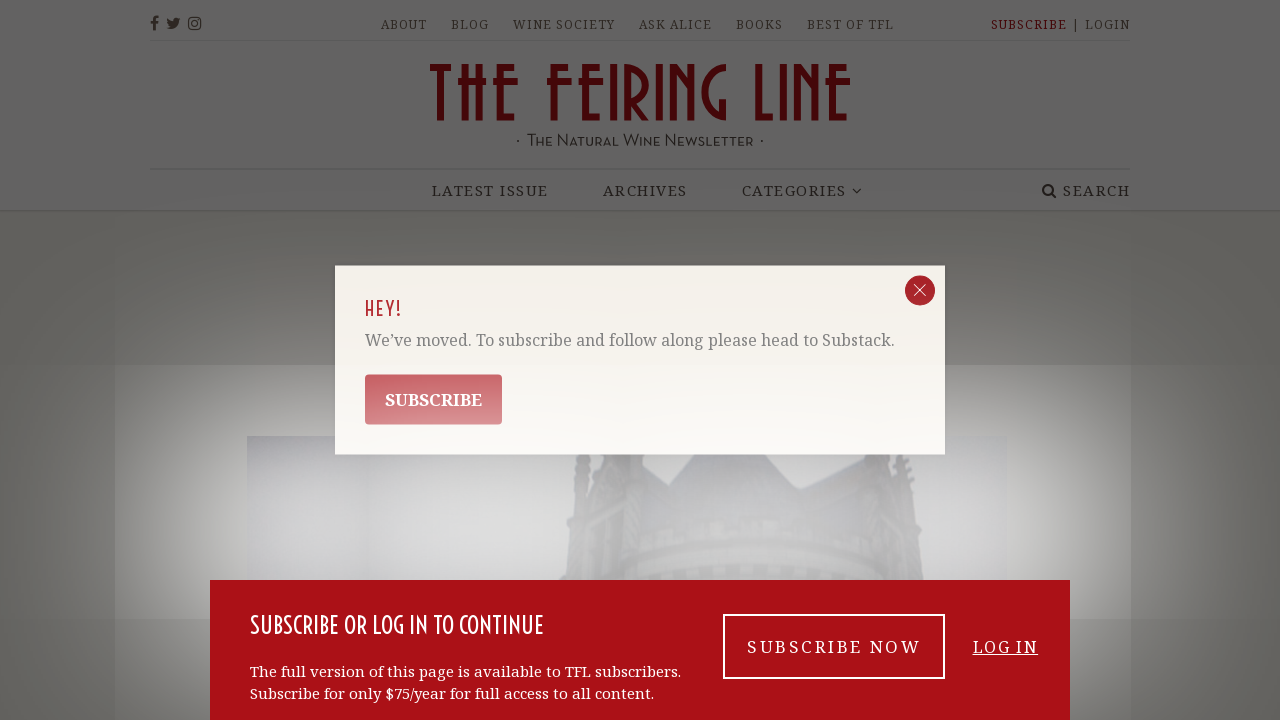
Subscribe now (834, 652)
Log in (1006, 653)
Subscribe (433, 399)
